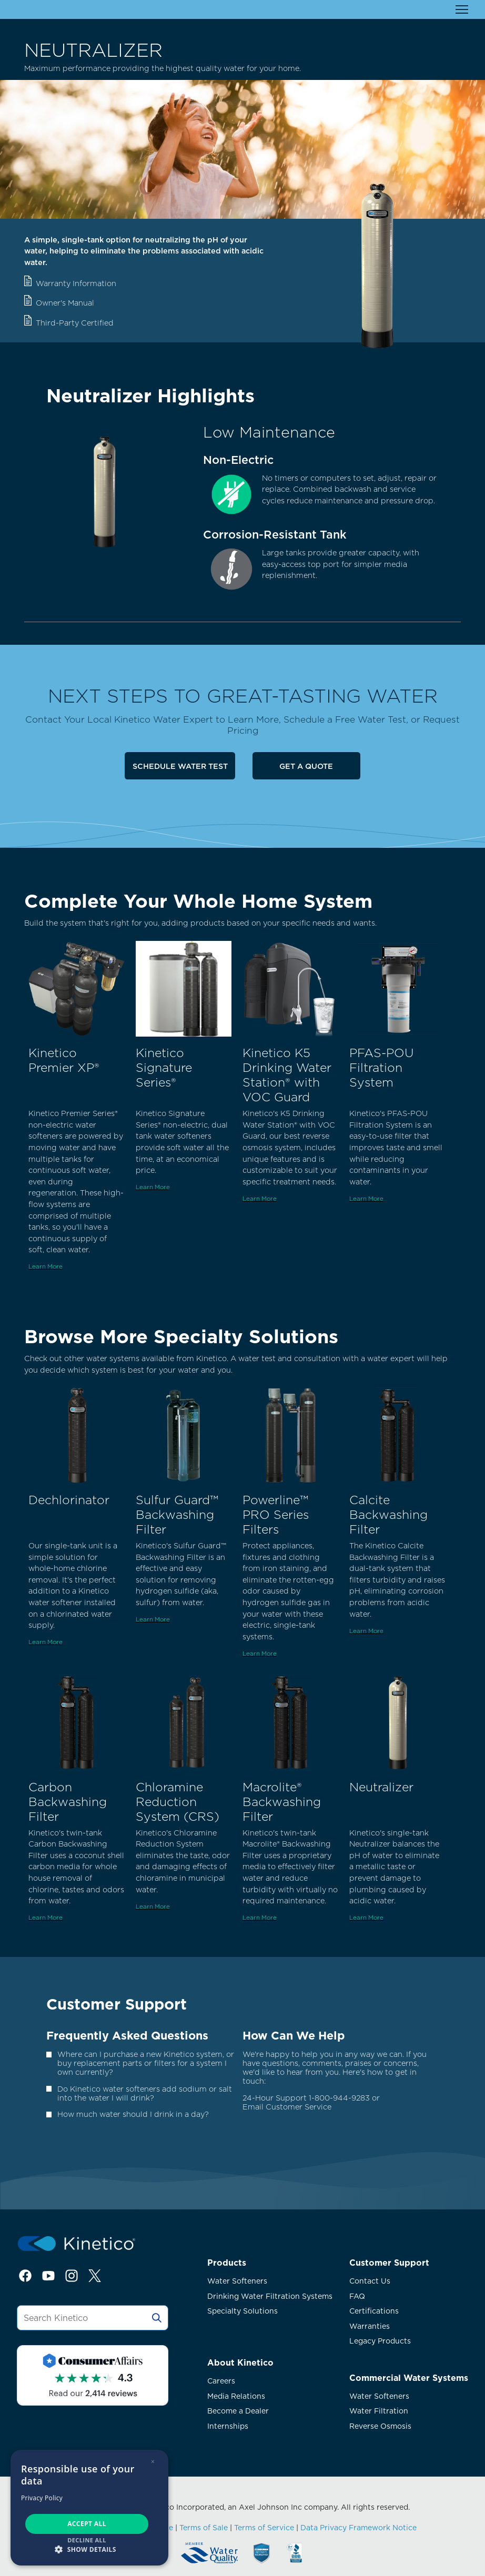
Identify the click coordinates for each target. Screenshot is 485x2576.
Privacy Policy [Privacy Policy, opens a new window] (42, 2497)
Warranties (369, 2326)
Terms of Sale (203, 2527)
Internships (227, 2426)
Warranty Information (76, 283)
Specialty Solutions (242, 2311)
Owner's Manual (65, 302)
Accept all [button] (86, 2523)
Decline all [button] (86, 2540)
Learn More (45, 1266)
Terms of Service (264, 2527)
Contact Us (369, 2281)
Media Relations (236, 2396)
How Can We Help (293, 2035)
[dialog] (89, 2507)
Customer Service (298, 2106)
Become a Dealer (238, 2411)
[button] (89, 2549)
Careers (221, 2381)
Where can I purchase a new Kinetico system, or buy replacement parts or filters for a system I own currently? (145, 2063)
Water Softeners (237, 2281)
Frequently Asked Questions (127, 2035)
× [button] (153, 2461)
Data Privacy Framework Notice (358, 2527)
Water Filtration (378, 2411)
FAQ (357, 2296)
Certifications (374, 2311)
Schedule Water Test (180, 766)
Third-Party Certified (75, 322)
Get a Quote (306, 766)
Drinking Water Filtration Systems (269, 2296)
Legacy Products (380, 2341)
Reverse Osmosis (380, 2426)
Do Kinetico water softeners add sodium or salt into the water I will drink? (144, 2093)
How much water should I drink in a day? (133, 2114)
